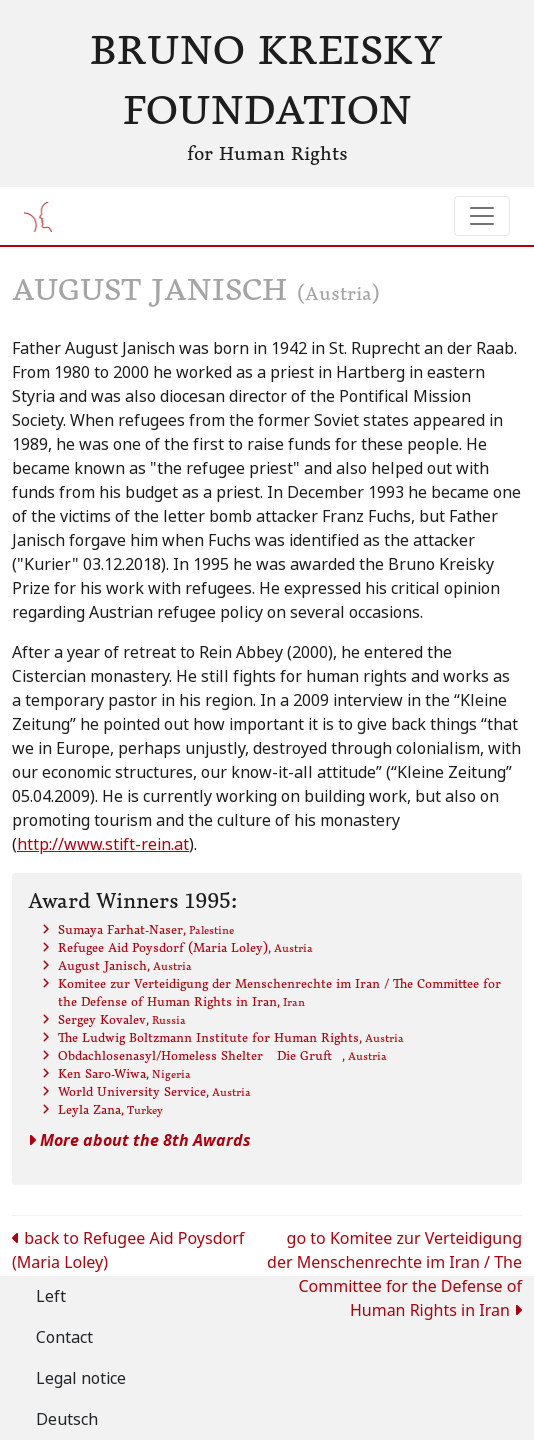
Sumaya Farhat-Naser (146, 929)
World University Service (154, 1091)
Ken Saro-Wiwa (124, 1073)
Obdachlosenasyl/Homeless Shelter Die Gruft (222, 1055)
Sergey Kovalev (122, 1019)
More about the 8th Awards (139, 1140)
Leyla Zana (110, 1109)
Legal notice (81, 1378)
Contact (64, 1337)
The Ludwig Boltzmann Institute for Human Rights (231, 1037)
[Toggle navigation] (482, 216)
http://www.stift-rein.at (103, 844)
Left (51, 1296)
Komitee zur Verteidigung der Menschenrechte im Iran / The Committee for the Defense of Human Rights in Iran (279, 992)
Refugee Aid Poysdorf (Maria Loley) (185, 947)
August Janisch (125, 965)
